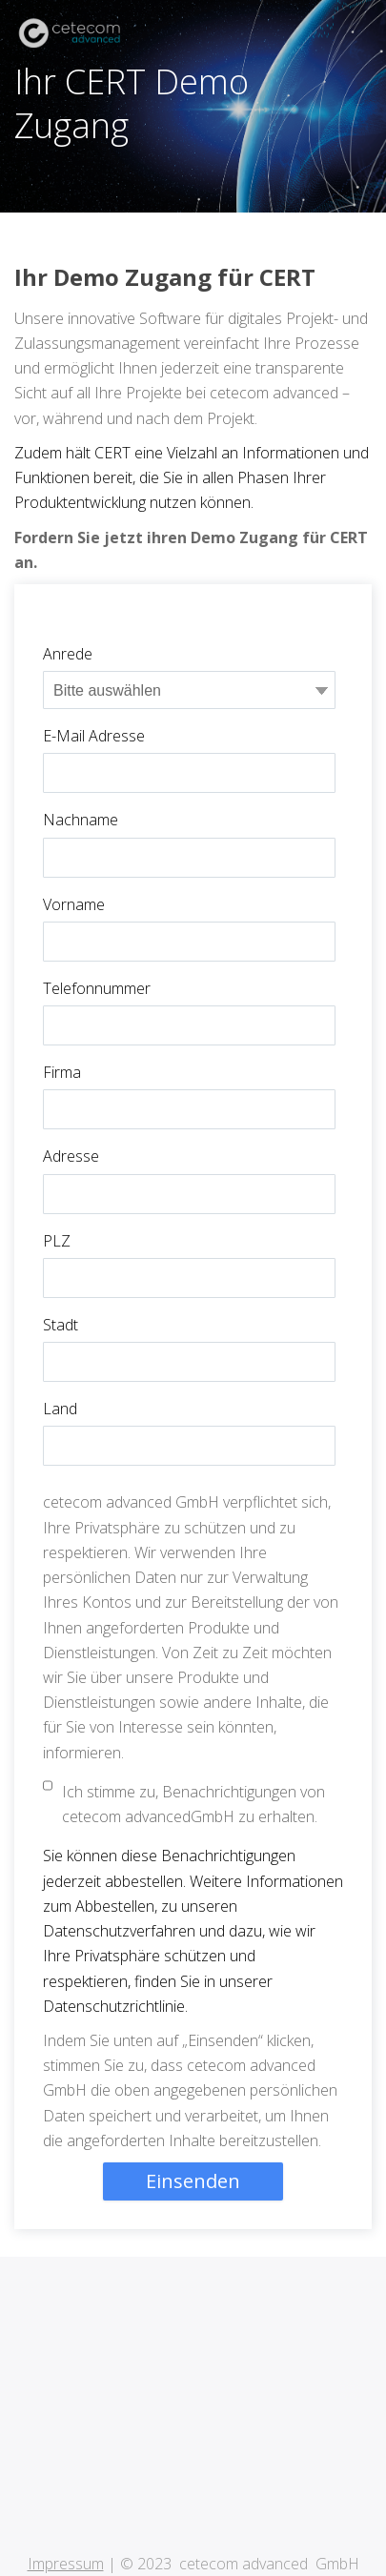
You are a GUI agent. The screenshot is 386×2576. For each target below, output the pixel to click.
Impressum (66, 2468)
